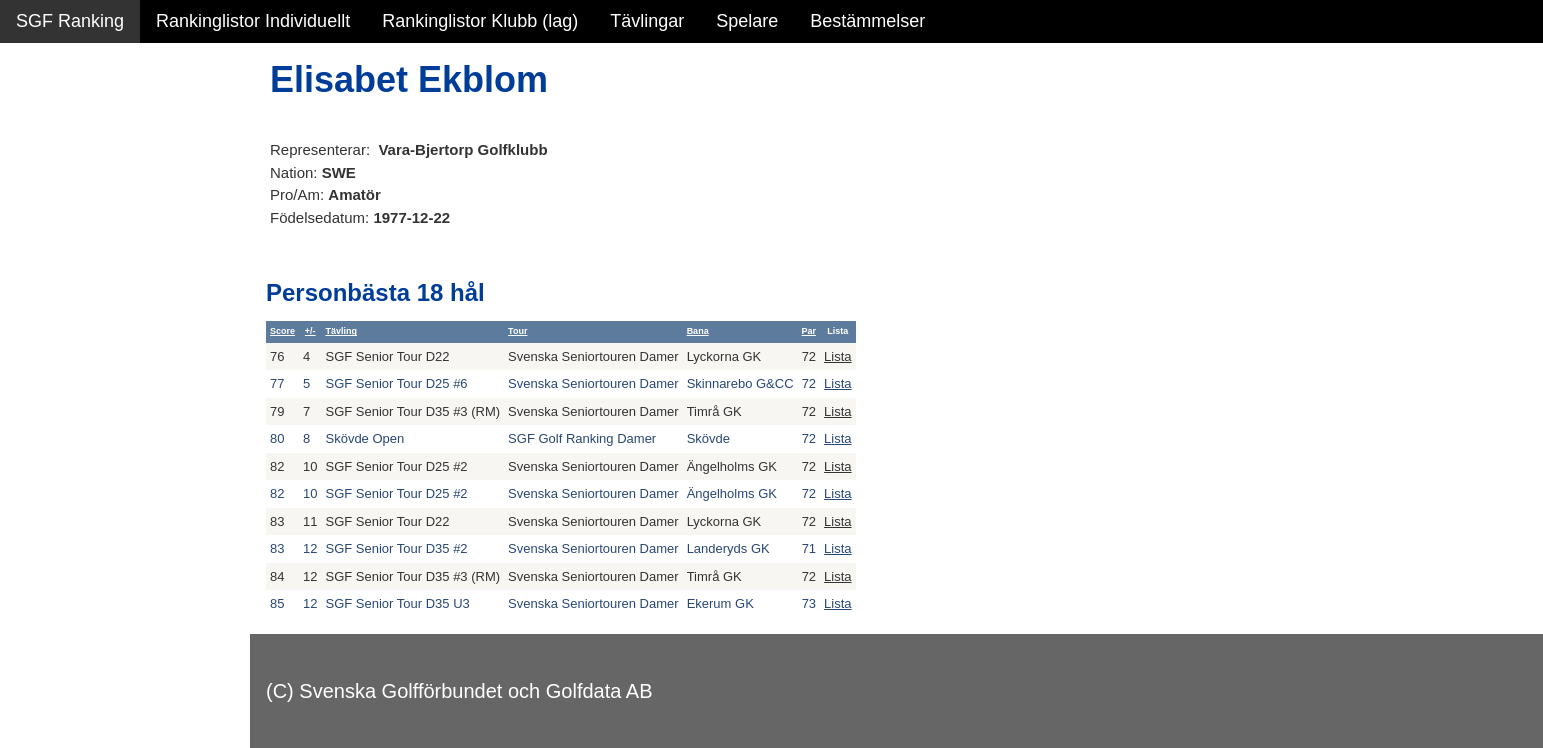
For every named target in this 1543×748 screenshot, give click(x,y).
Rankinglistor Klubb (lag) (480, 21)
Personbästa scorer (94, 259)
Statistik (47, 216)
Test (32, 399)
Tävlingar (647, 21)
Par (809, 331)
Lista (837, 356)
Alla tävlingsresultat (93, 302)
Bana (698, 331)
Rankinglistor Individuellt (253, 21)
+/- (310, 331)
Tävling (341, 331)
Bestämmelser (867, 21)
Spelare (747, 21)
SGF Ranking (70, 21)
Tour (517, 331)
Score (282, 331)
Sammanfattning (81, 130)
